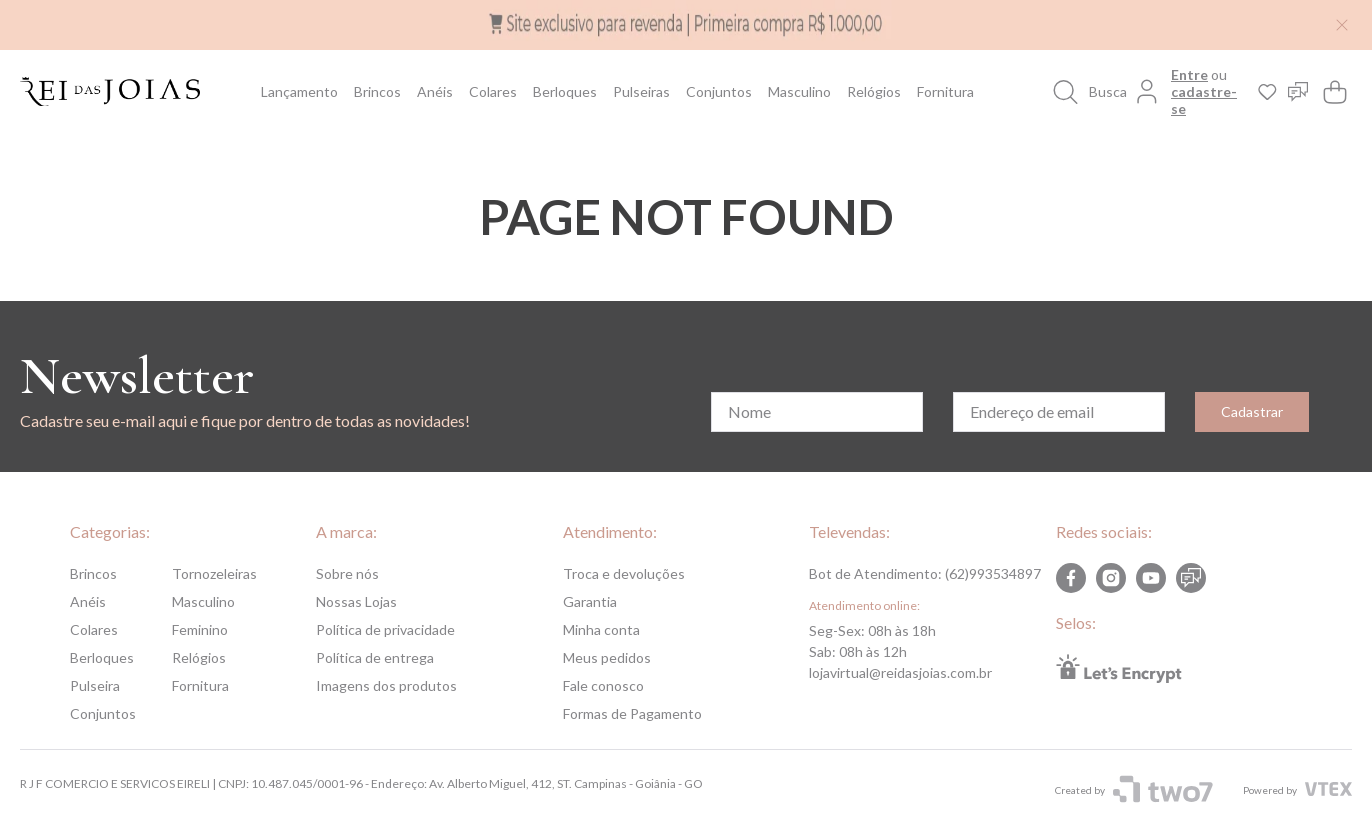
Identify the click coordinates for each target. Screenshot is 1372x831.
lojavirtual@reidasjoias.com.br (900, 672)
